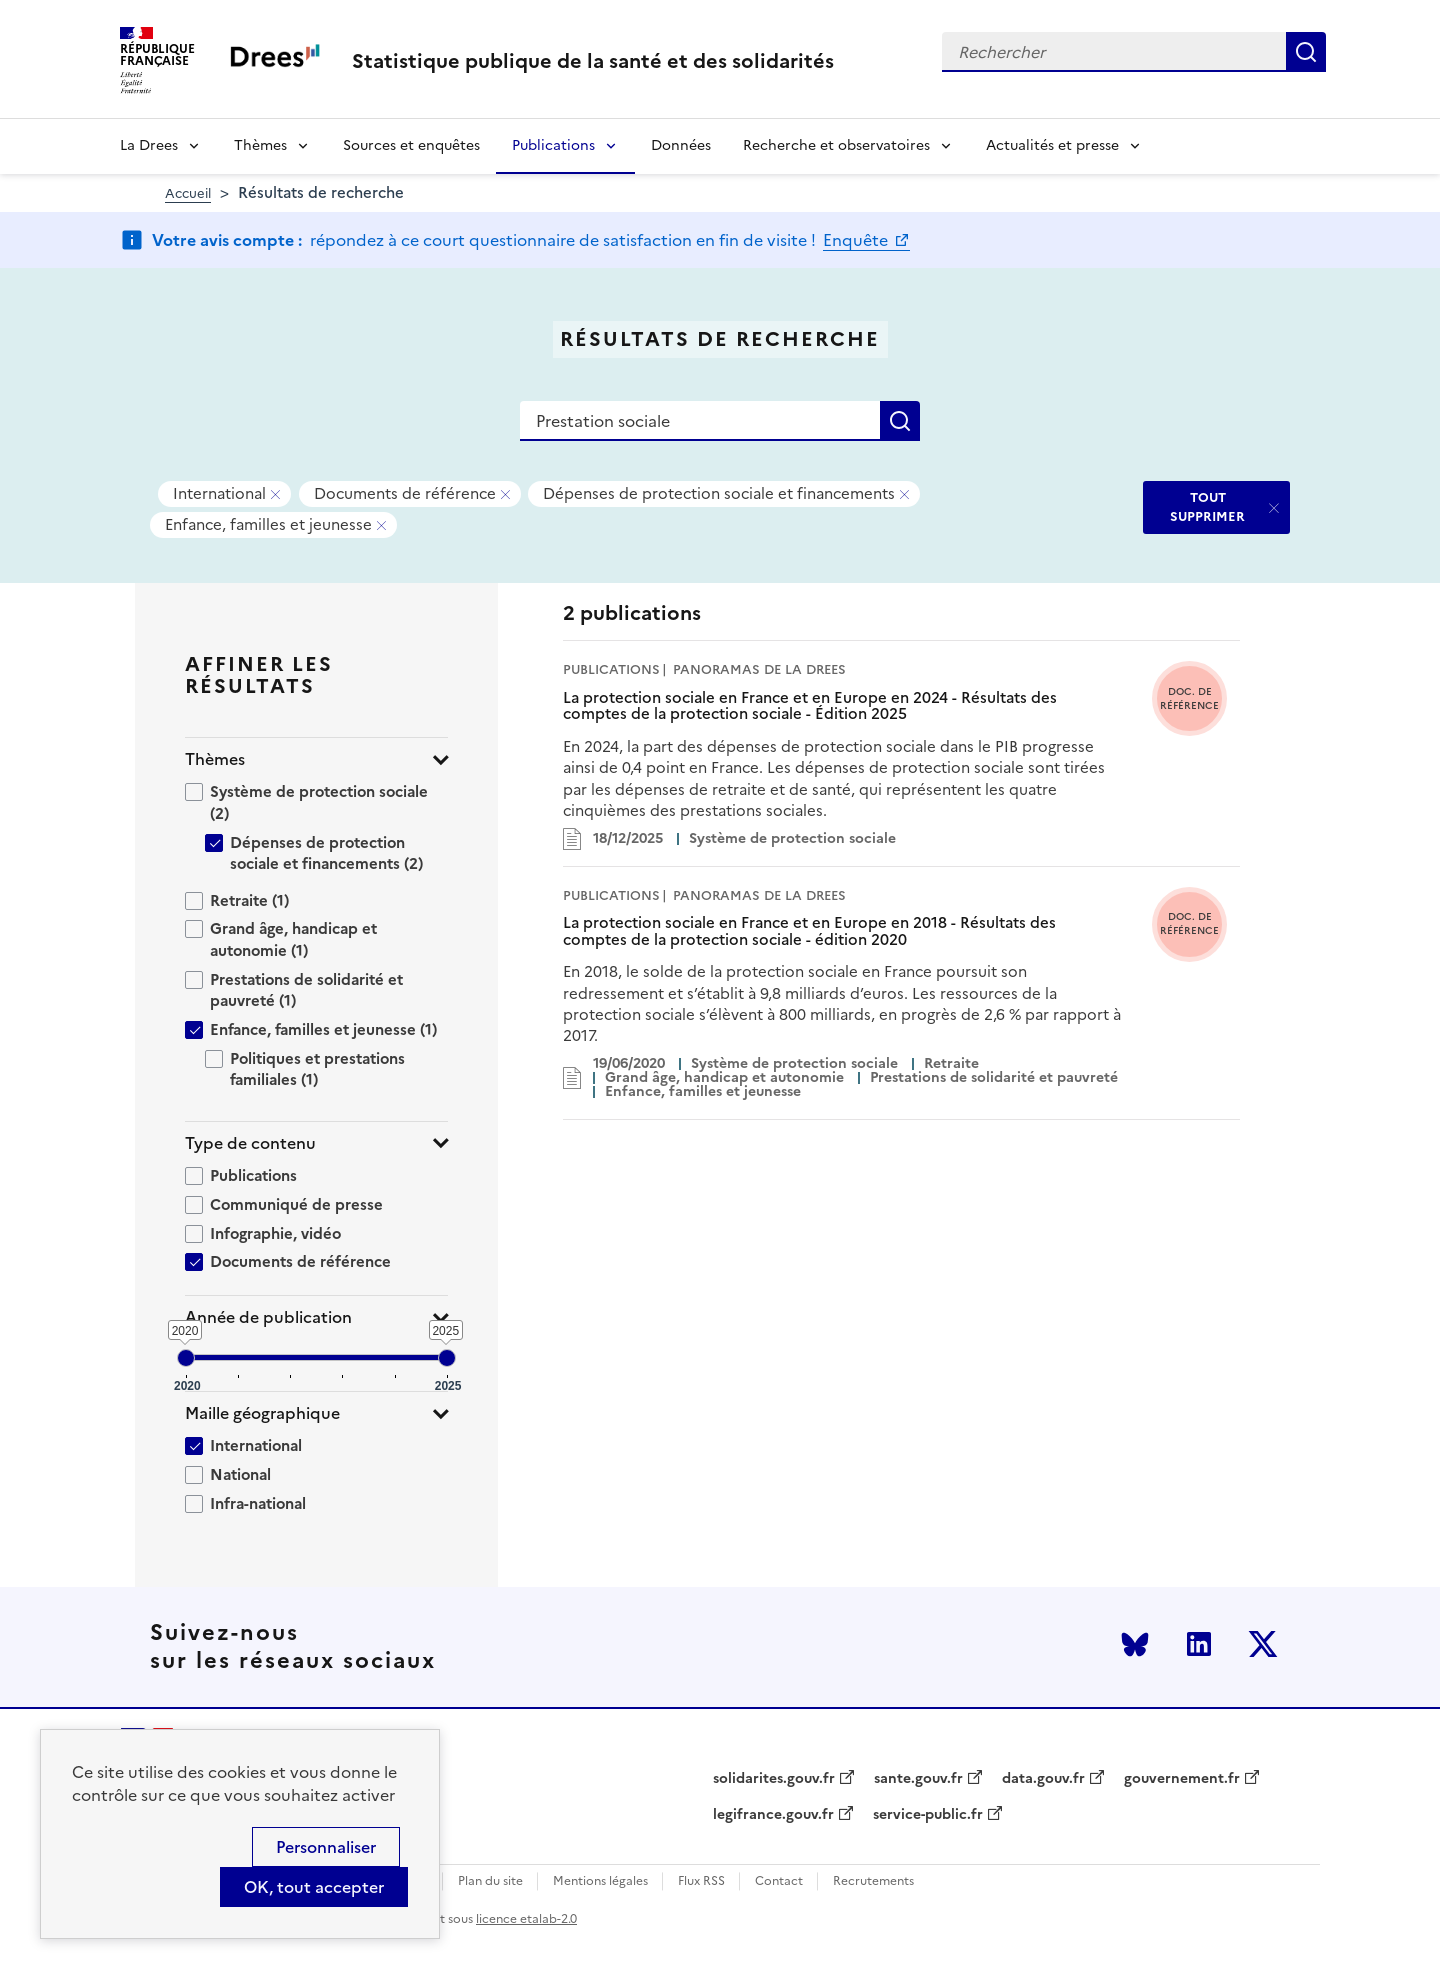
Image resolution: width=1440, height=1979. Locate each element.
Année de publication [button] (268, 1317)
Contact (779, 1881)
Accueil (188, 193)
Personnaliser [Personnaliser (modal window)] (326, 1847)
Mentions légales (600, 1881)
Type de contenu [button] (250, 1143)
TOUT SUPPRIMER (1207, 506)
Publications (553, 145)
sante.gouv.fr (918, 1779)
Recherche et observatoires (836, 145)
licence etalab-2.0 (526, 1919)
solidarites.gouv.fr (774, 1779)
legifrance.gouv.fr (773, 1815)
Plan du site (490, 1881)
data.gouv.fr (1043, 1779)
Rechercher (1306, 52)
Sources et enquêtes (411, 145)
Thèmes (260, 145)
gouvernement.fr (1182, 1779)
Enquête (857, 240)
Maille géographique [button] (262, 1413)
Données (681, 145)
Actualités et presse (1052, 145)
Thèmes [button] (215, 759)
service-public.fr (928, 1815)
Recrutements (873, 1881)
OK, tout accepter (314, 1887)
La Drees (149, 145)
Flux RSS (701, 1881)
